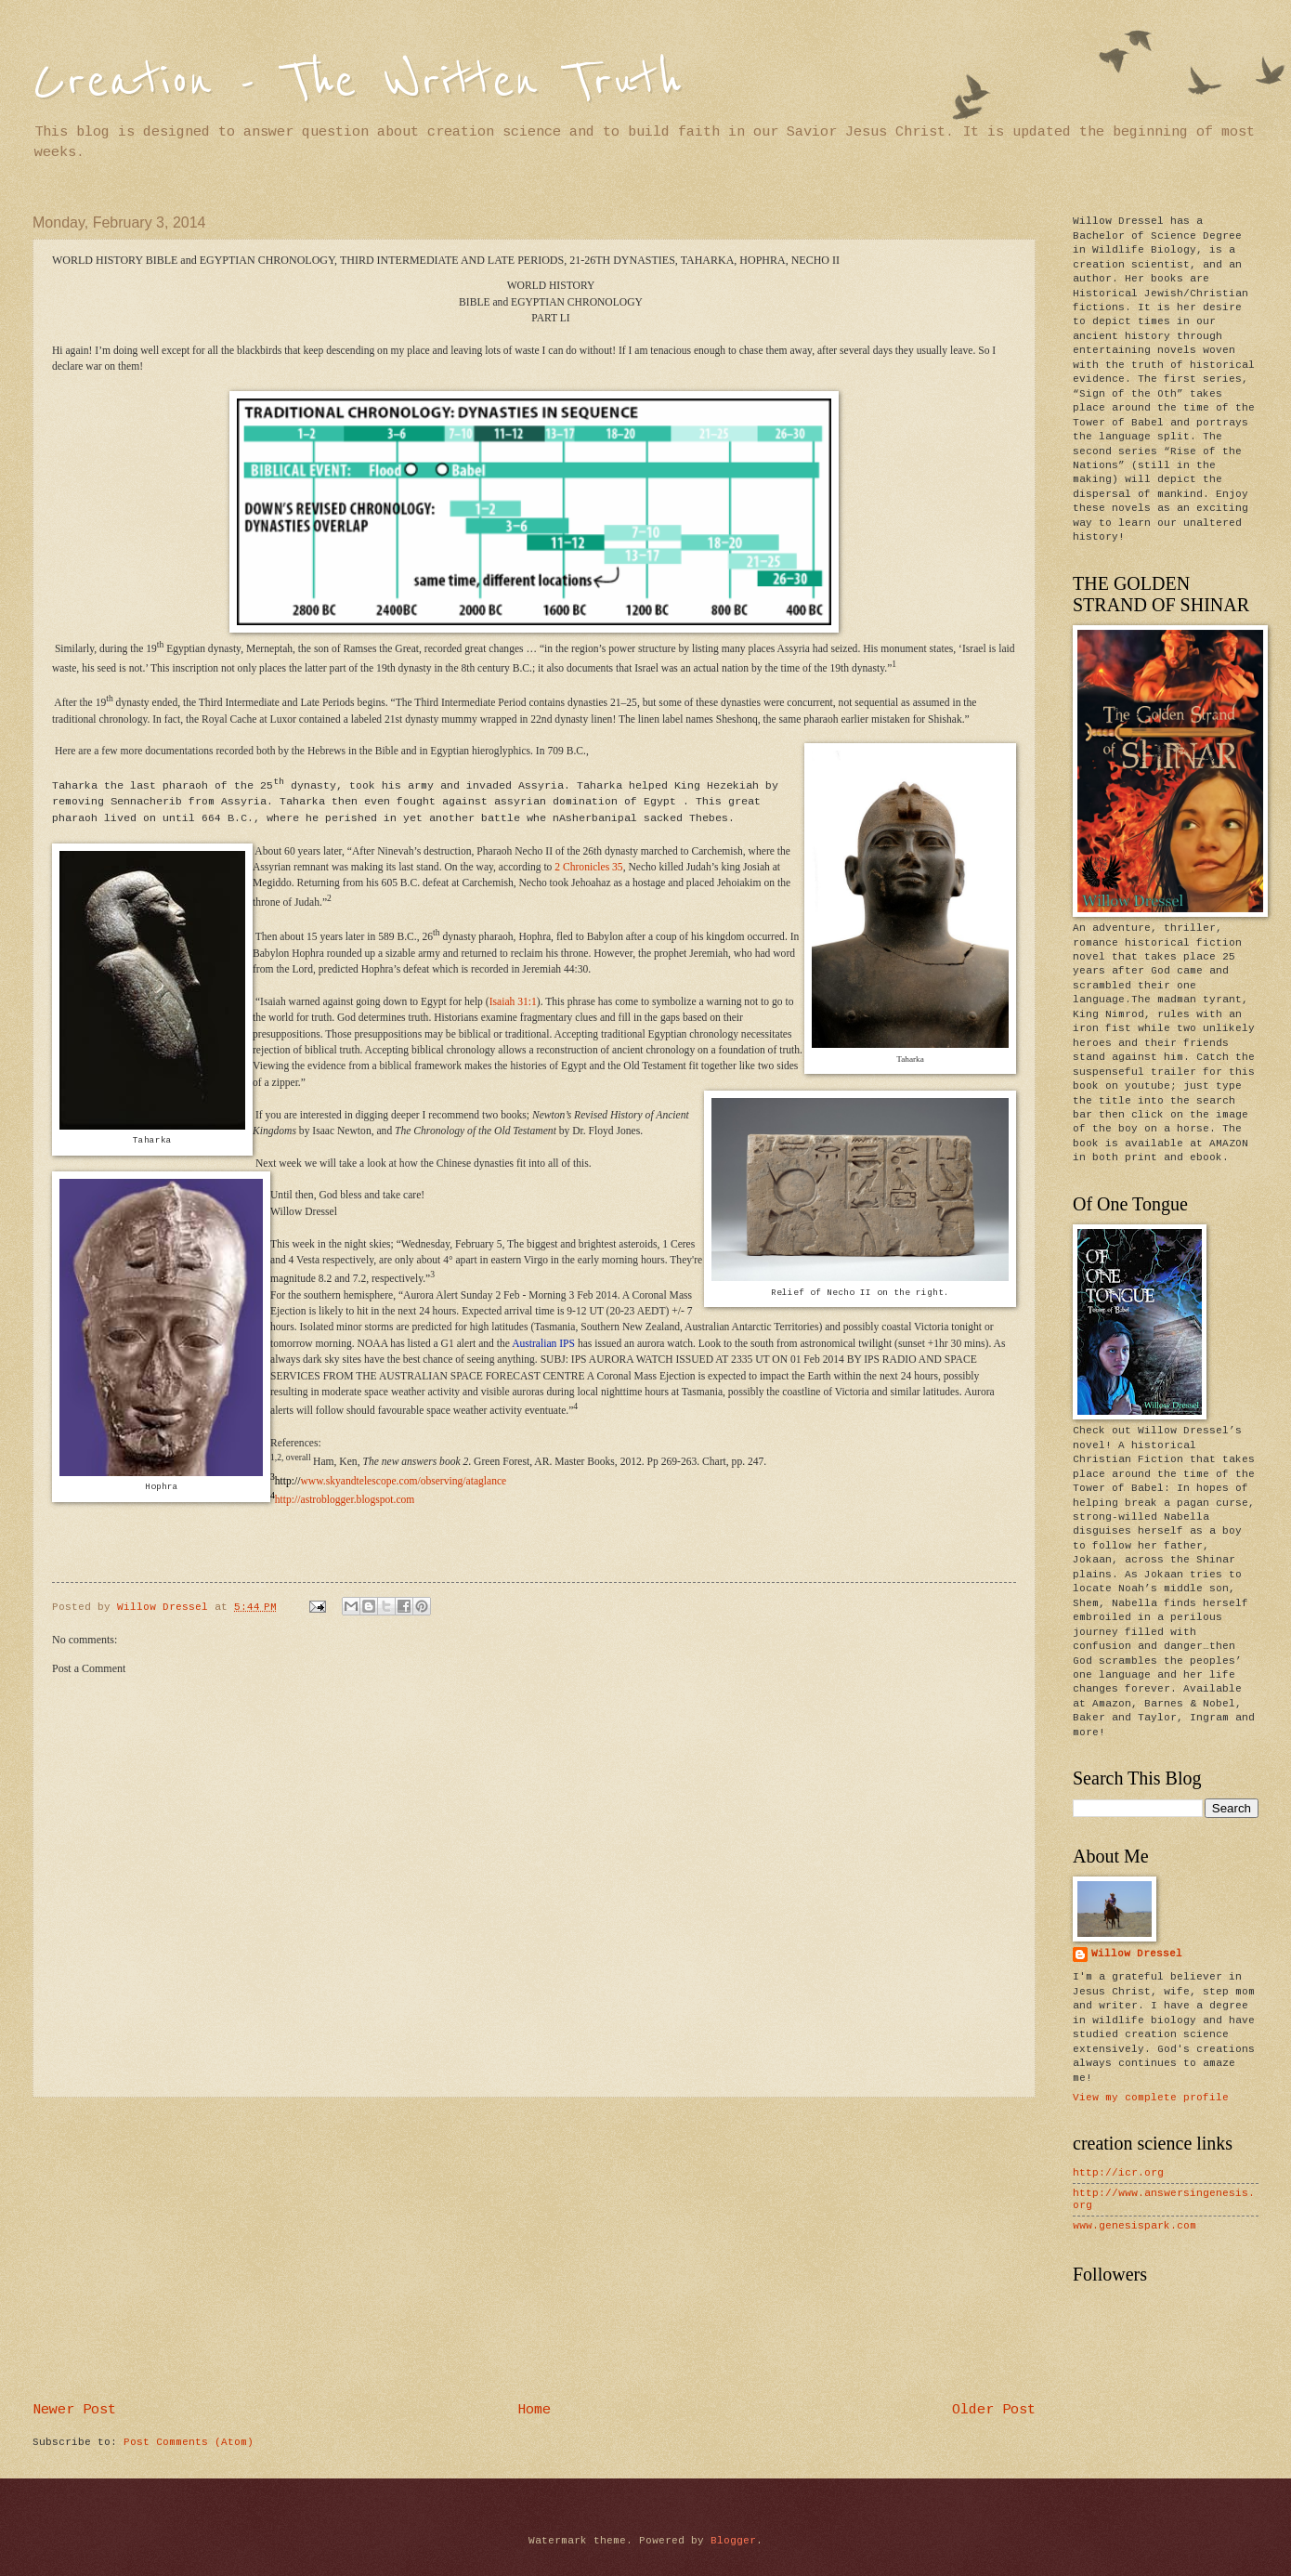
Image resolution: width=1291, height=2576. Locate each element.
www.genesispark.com (1134, 2226)
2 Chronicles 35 (588, 867)
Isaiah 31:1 (513, 1002)
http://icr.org (1118, 2173)
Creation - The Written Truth (357, 81)
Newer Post (74, 2410)
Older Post (994, 2410)
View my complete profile (1151, 2098)
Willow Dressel (1136, 1954)
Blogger (733, 2541)
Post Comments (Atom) (189, 2443)
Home (534, 2410)
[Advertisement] (534, 2251)
